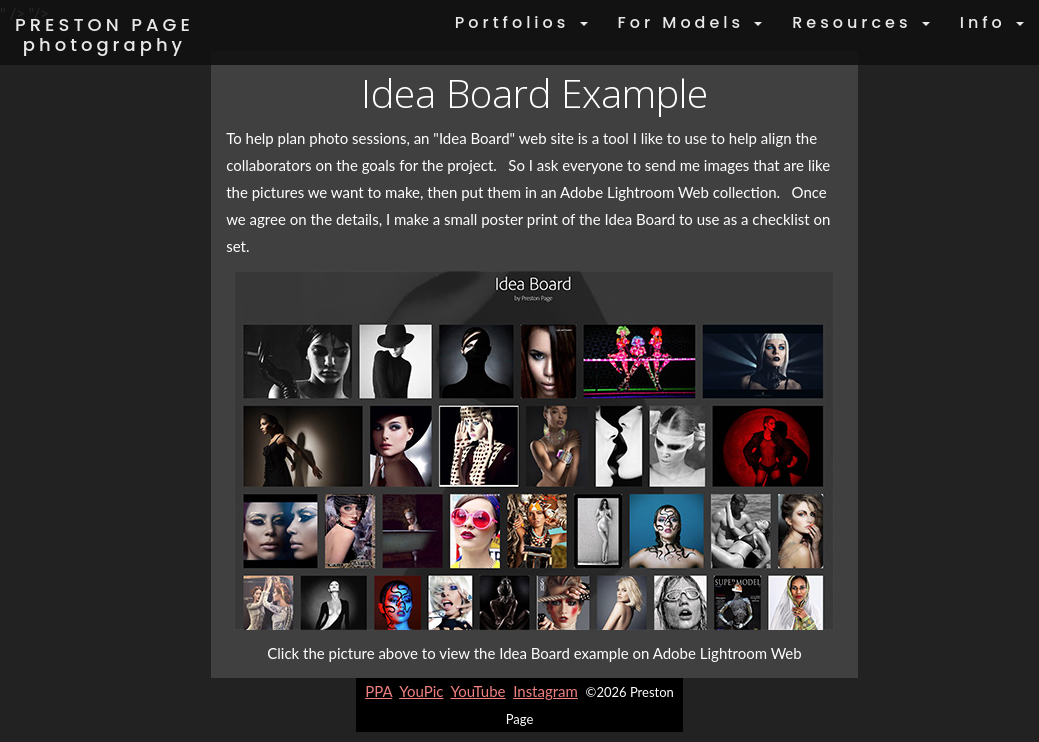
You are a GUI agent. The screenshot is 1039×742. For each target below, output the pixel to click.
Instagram (545, 691)
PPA (378, 691)
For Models (690, 22)
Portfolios (521, 22)
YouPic (421, 691)
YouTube (478, 691)
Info (992, 22)
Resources (860, 22)
